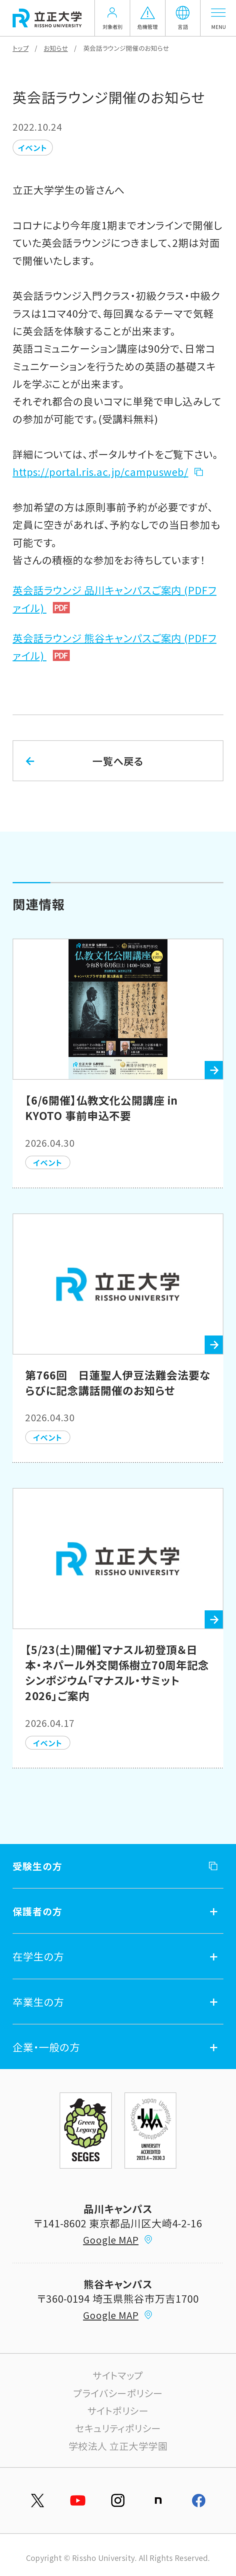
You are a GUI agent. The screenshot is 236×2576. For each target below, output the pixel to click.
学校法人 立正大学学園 (118, 2446)
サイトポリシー (118, 2410)
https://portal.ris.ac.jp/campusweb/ (100, 471)
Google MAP (118, 2239)
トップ (21, 48)
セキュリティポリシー (118, 2428)
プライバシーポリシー (118, 2393)
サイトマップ (118, 2375)
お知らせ (56, 48)
